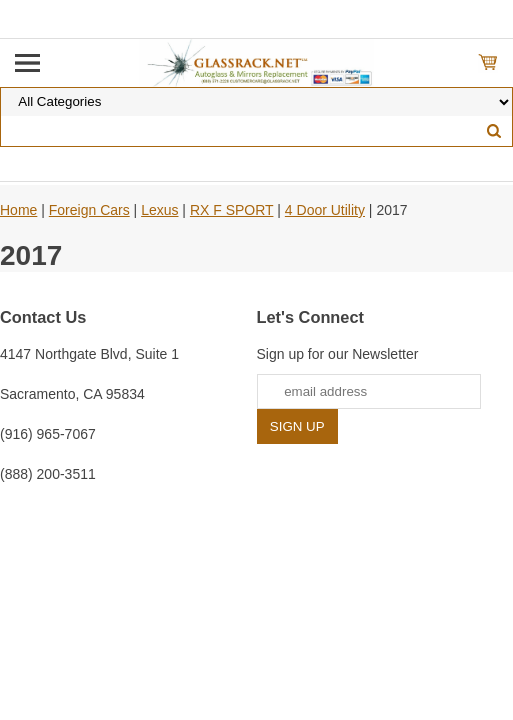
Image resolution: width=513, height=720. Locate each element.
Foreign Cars (89, 210)
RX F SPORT (232, 210)
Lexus (159, 210)
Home (18, 210)
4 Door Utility (325, 210)
